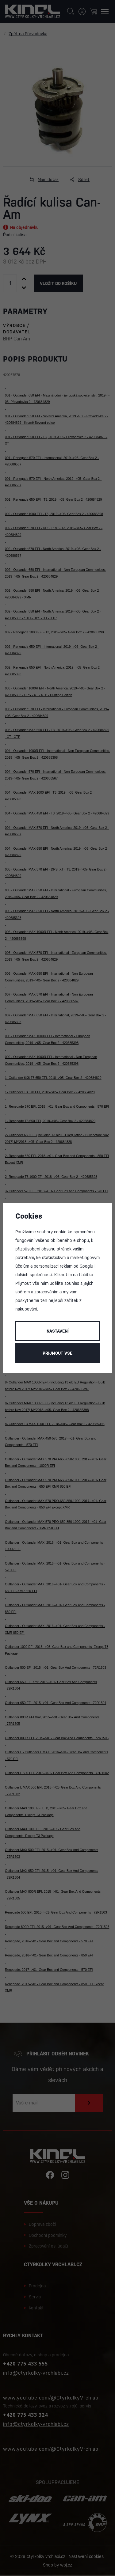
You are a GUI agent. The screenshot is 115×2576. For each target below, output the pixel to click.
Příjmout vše (57, 1353)
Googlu (86, 1266)
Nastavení (58, 1331)
